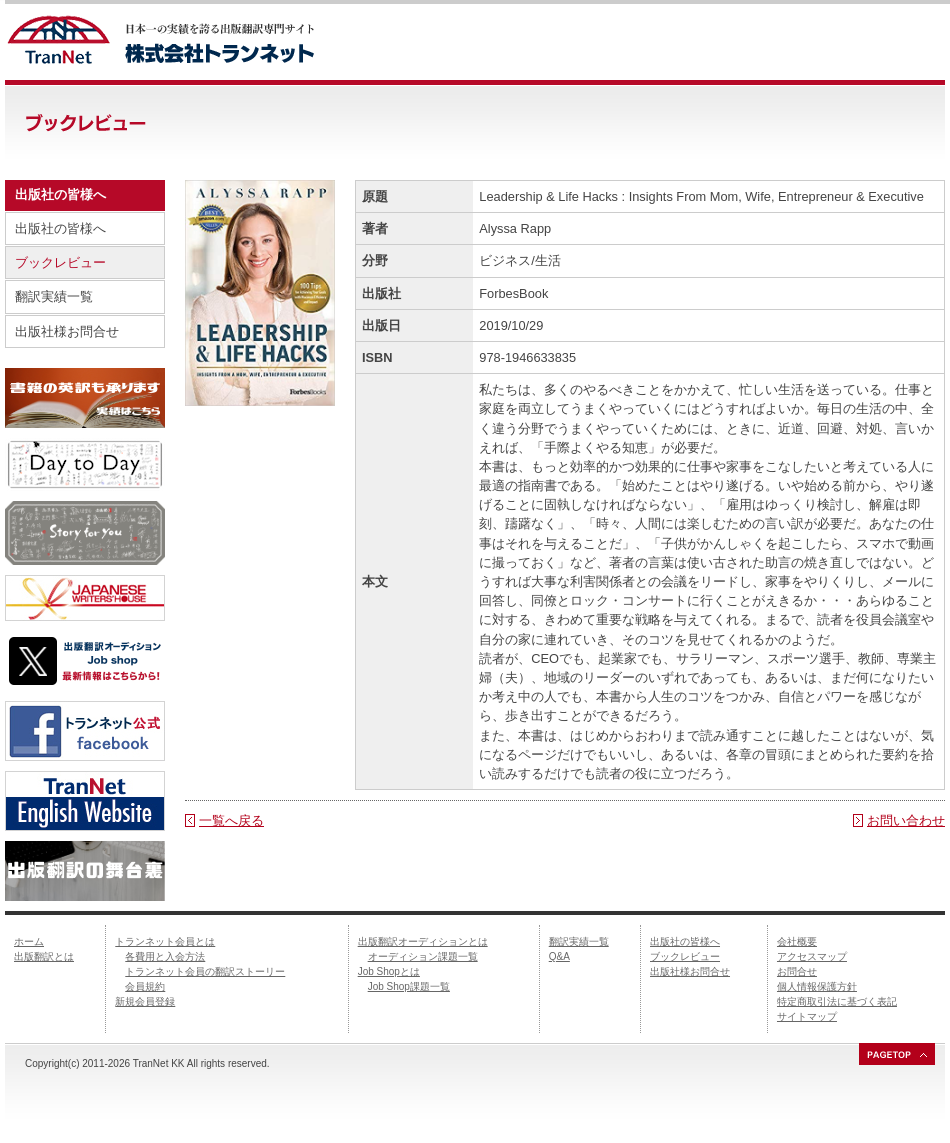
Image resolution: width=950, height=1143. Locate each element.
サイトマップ (807, 1016)
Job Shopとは (389, 971)
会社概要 (797, 941)
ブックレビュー (60, 262)
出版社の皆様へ (60, 228)
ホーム (29, 941)
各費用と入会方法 (165, 956)
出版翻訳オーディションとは (423, 941)
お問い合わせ (906, 820)
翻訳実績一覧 (54, 296)
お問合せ (797, 971)
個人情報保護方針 (817, 986)
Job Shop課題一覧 (409, 986)
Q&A (559, 956)
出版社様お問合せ (67, 331)
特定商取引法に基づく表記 (837, 1001)
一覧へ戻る (231, 820)
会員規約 (145, 986)
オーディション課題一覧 (423, 956)
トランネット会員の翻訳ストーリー (205, 971)
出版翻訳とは (44, 956)
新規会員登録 (145, 1001)
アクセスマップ (812, 956)
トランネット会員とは (165, 941)
